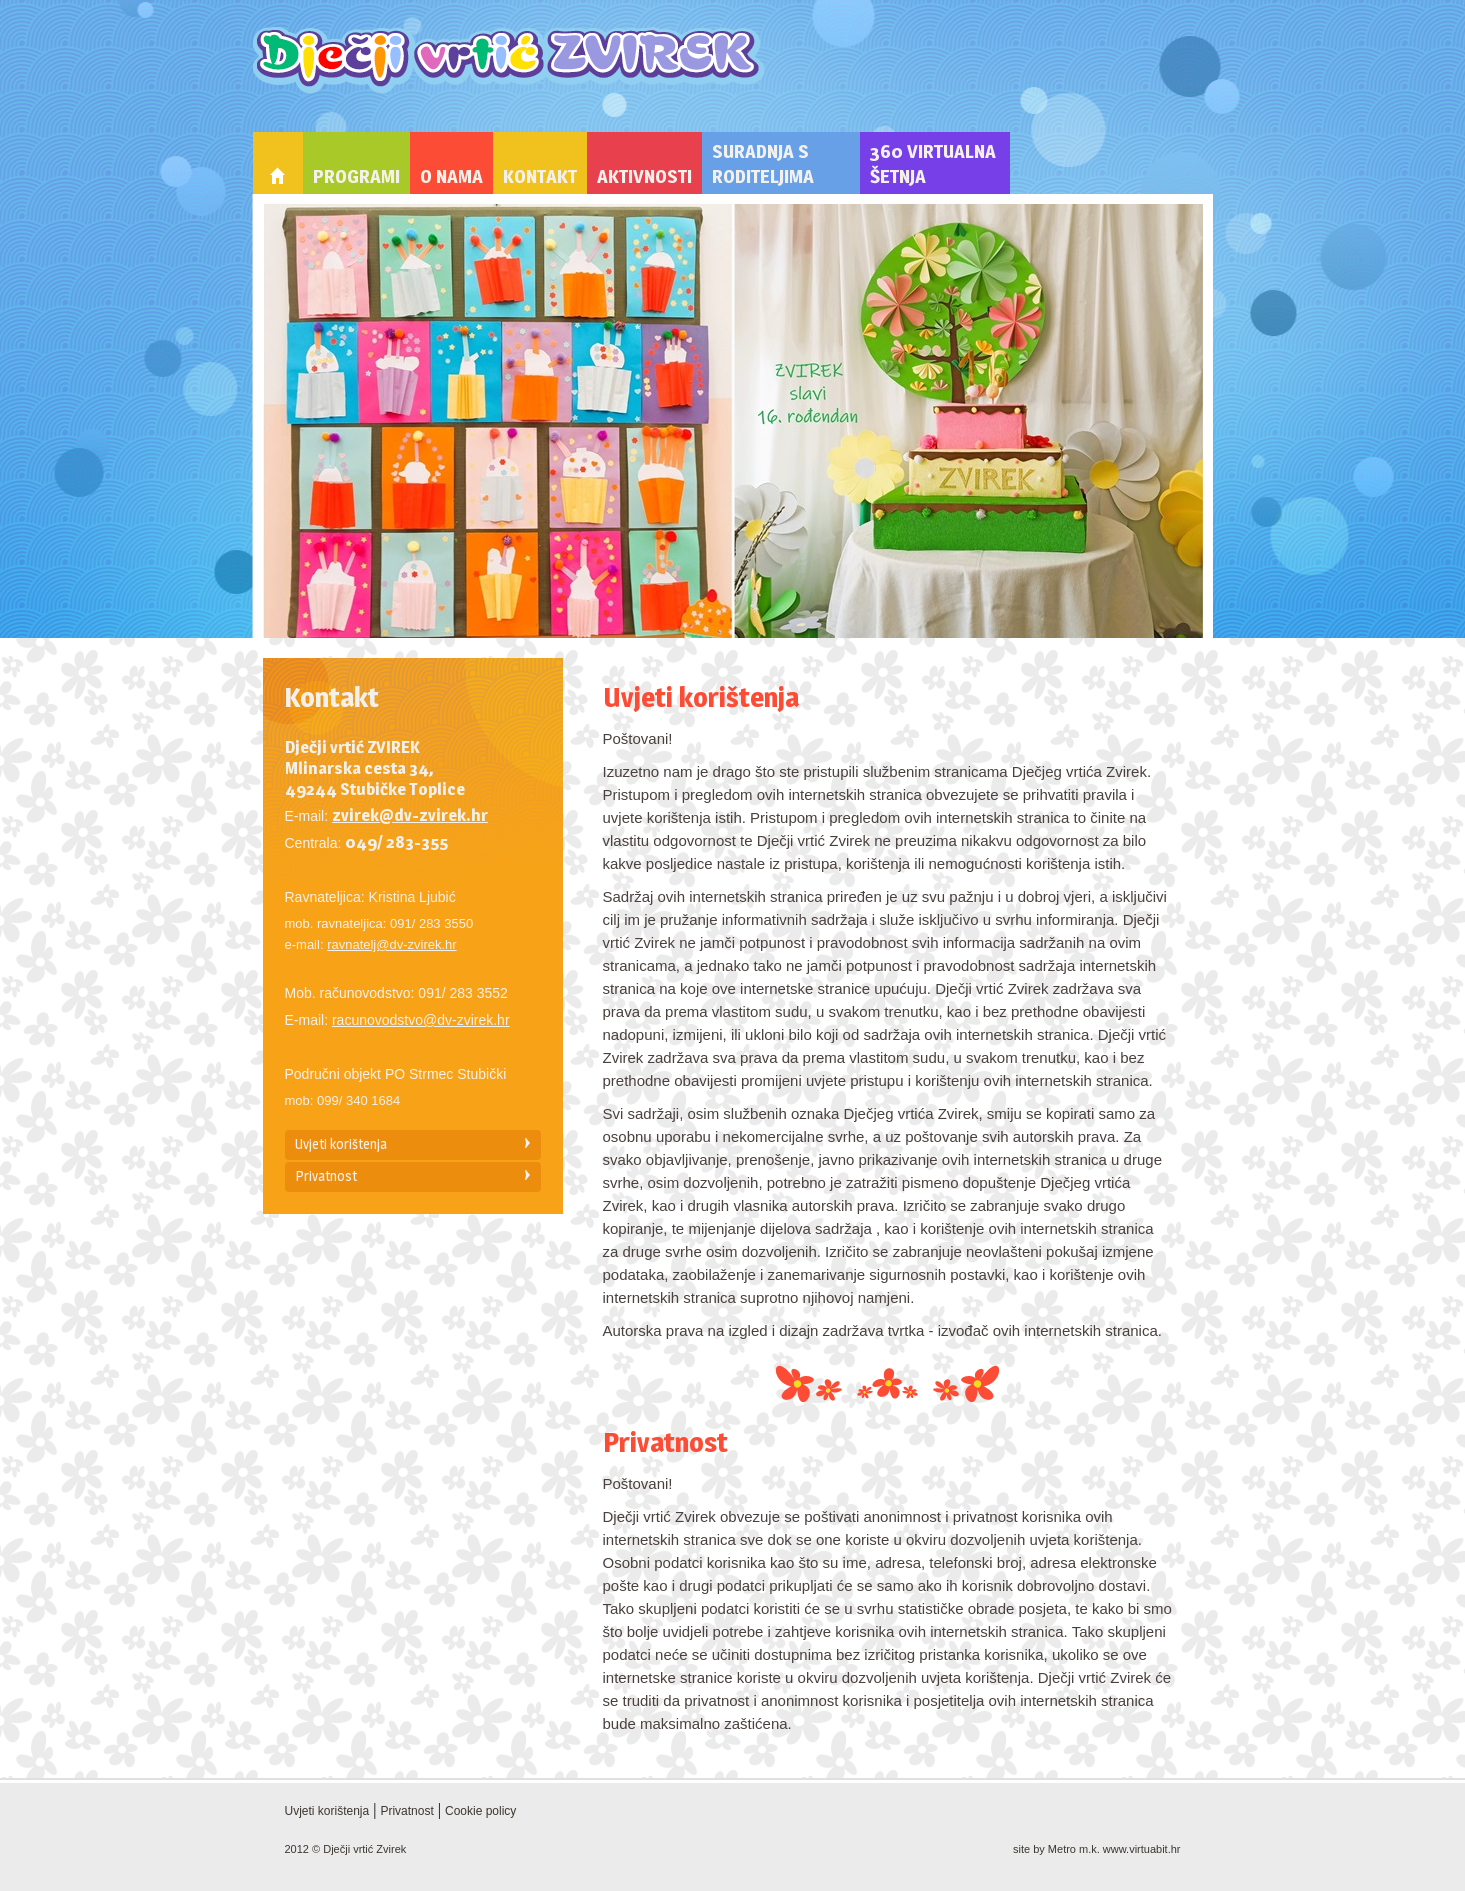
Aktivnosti (644, 176)
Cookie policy (480, 1811)
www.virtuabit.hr (1142, 1849)
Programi (356, 176)
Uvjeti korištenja (341, 1143)
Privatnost (326, 1175)
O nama (451, 176)
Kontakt (540, 176)
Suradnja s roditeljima (763, 164)
